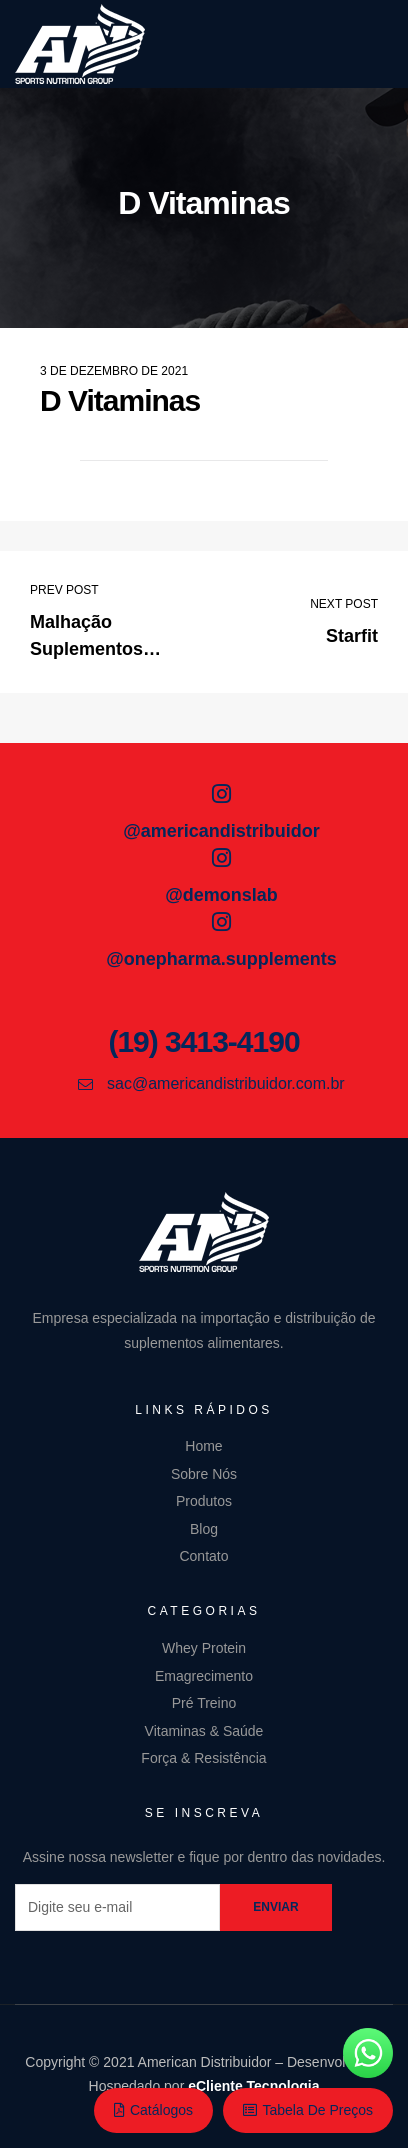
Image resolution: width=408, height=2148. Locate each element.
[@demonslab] (222, 858)
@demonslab (221, 895)
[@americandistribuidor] (222, 794)
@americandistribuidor (221, 831)
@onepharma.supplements (221, 959)
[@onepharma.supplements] (222, 922)
